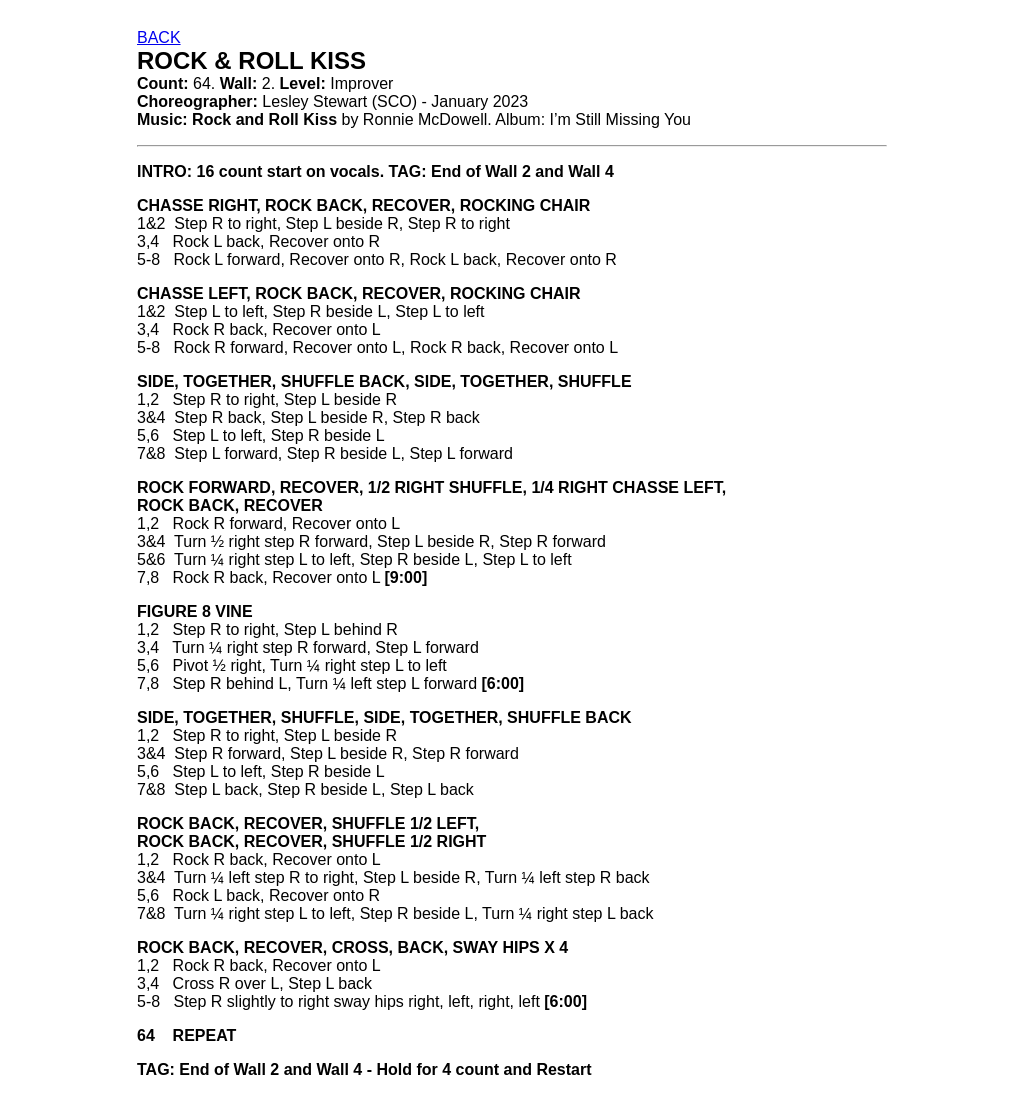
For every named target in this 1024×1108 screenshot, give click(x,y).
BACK (159, 37)
